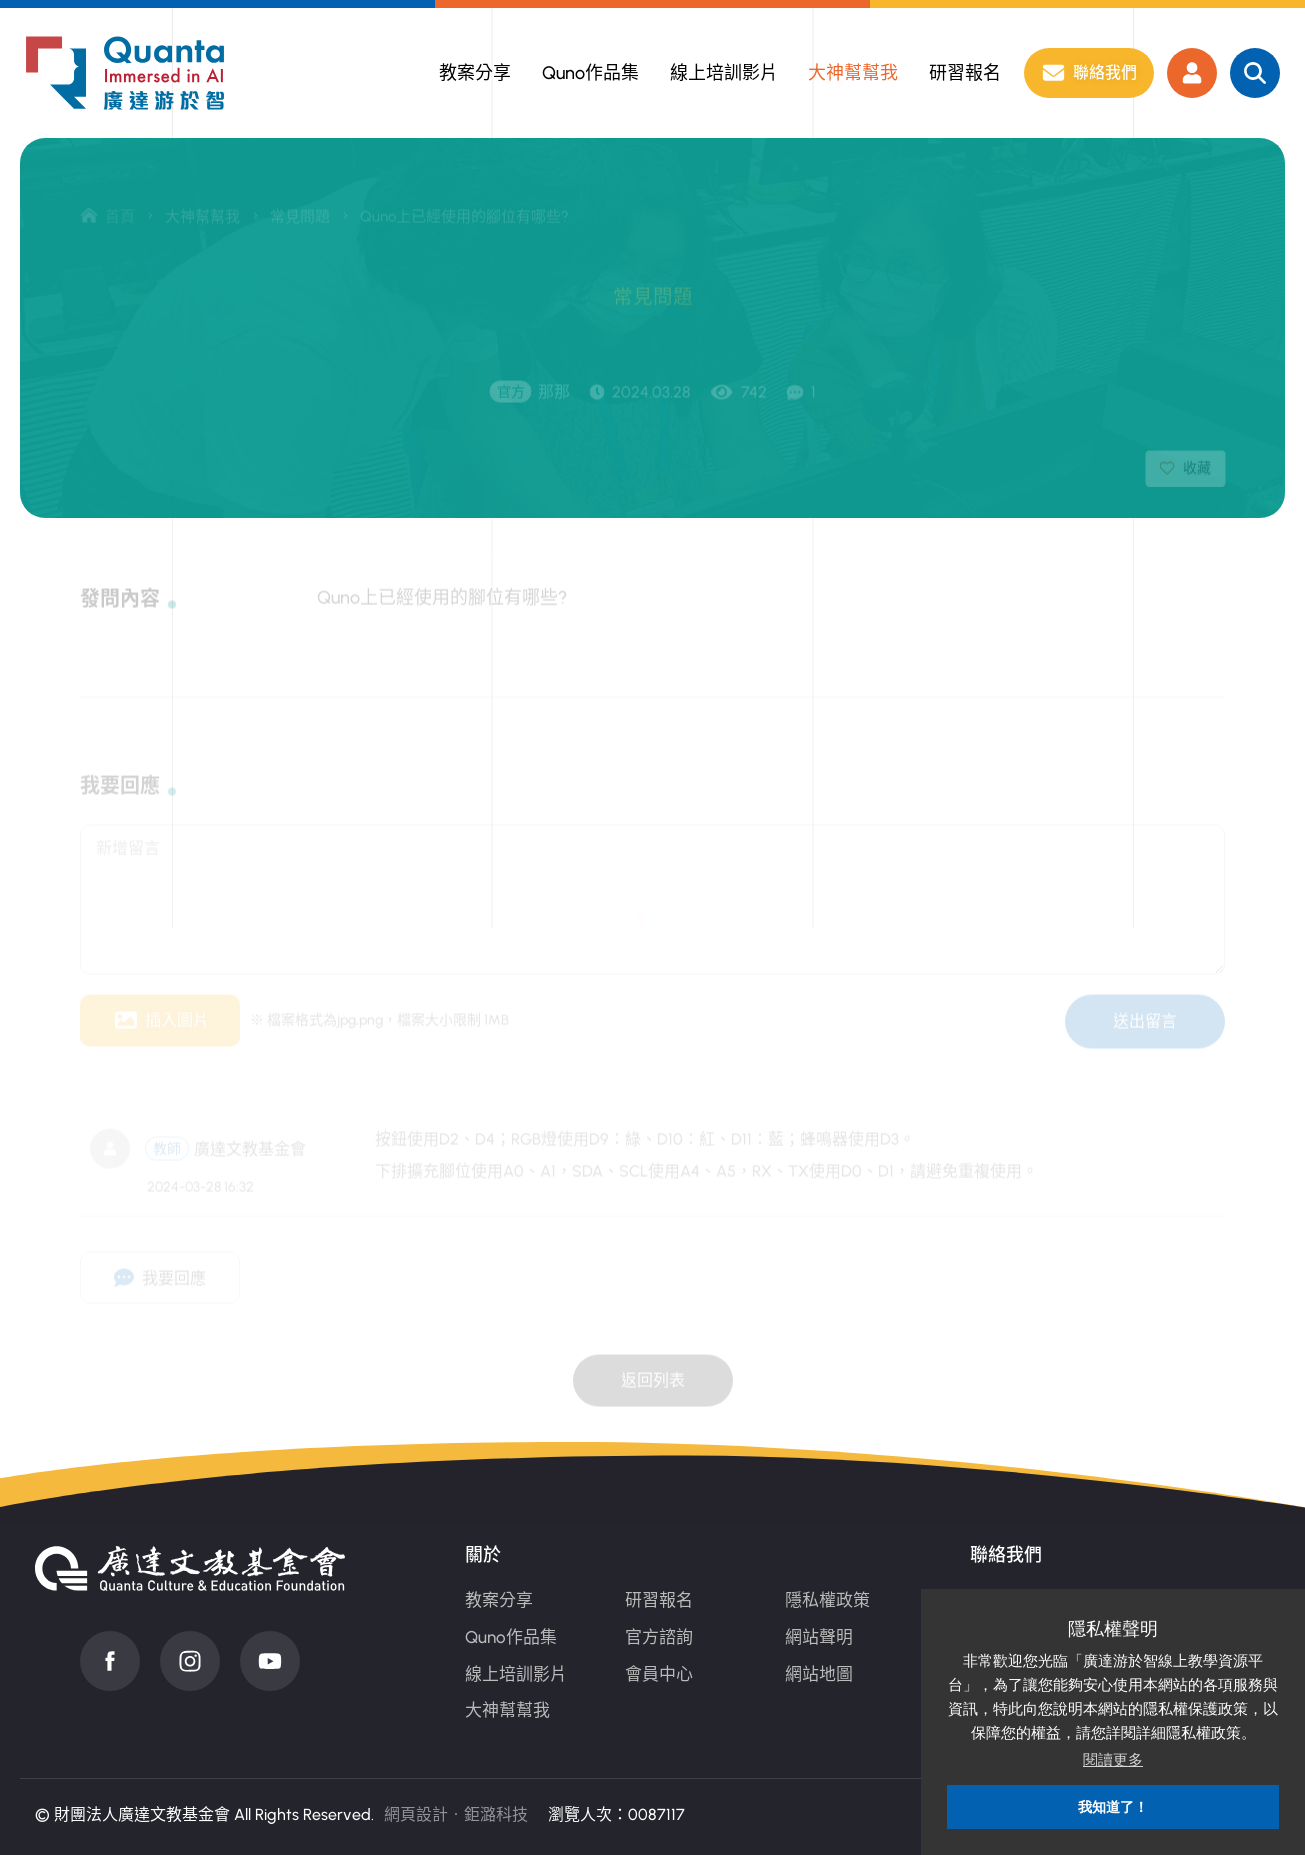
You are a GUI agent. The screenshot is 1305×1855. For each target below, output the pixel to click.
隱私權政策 (827, 1600)
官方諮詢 (659, 1637)
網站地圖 (819, 1674)
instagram (190, 1661)
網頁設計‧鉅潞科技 (456, 1814)
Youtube (270, 1661)
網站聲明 (819, 1637)
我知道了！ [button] (1113, 1807)
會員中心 (659, 1674)
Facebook (110, 1661)
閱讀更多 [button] (1113, 1759)
